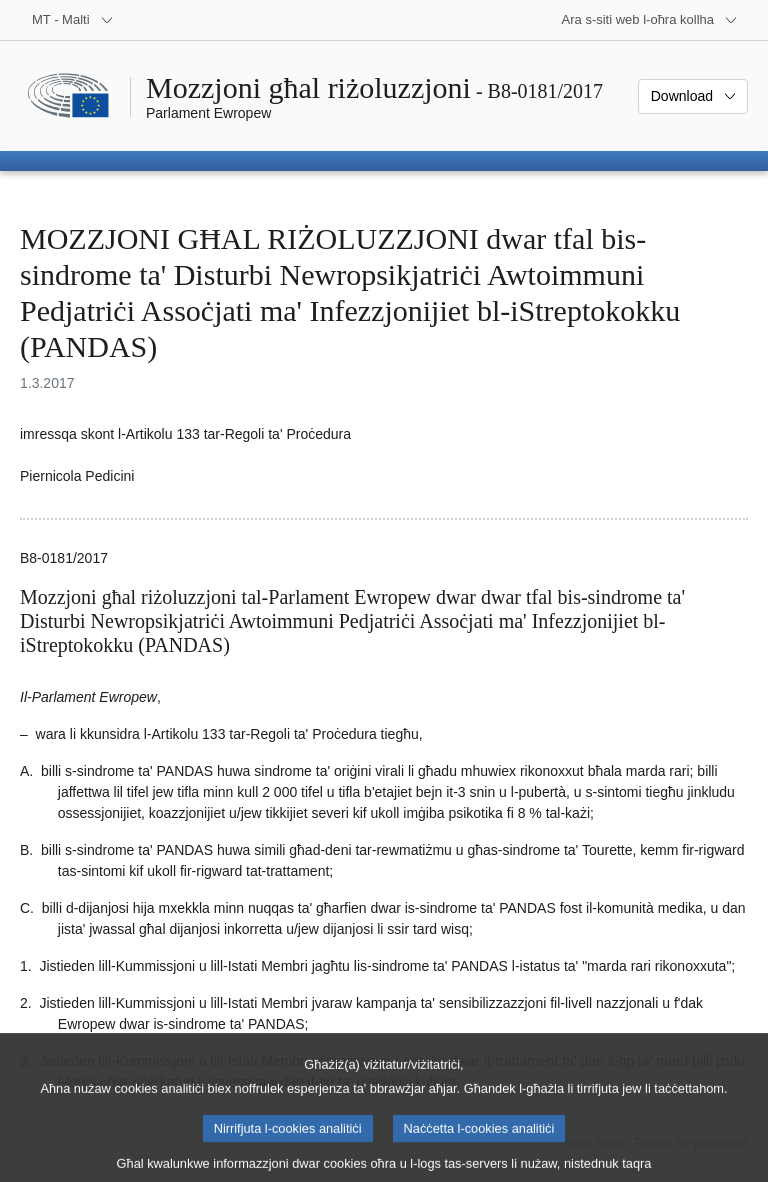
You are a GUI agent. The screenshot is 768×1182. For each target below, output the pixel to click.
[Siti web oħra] (650, 20)
